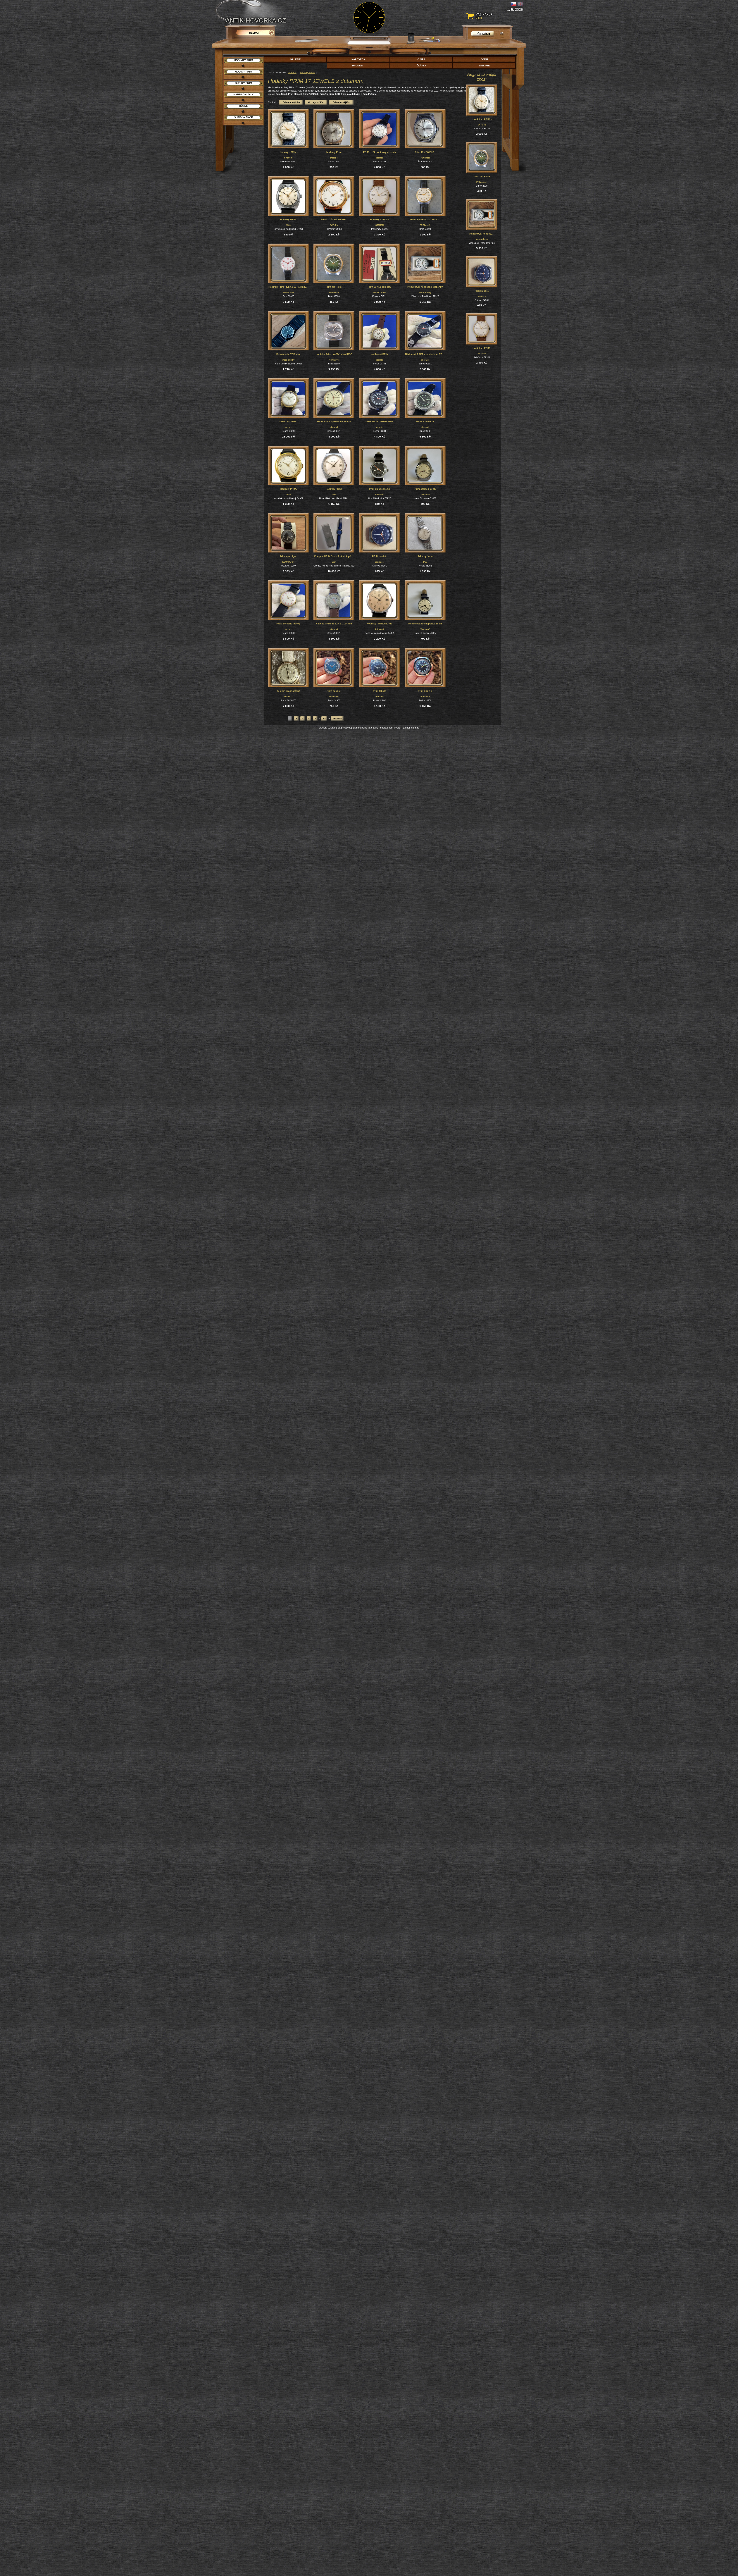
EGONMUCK (288, 563)
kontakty (373, 727)
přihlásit (483, 33)
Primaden (334, 698)
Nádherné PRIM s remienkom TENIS (425, 355)
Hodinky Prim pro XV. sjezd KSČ (334, 355)
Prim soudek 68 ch (425, 490)
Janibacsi (425, 159)
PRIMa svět (425, 226)
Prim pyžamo (425, 557)
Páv (425, 563)
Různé (243, 105)
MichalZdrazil (379, 294)
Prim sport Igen (288, 557)
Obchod (292, 72)
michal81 (288, 698)
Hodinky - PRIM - (288, 153)
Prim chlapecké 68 (379, 490)
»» (324, 718)
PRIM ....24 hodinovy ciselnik (379, 153)
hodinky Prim (334, 153)
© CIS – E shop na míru (406, 727)
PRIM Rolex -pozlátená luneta (334, 423)
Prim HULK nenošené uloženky (425, 288)
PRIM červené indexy (288, 625)
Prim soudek (334, 692)
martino (334, 159)
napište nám (386, 727)
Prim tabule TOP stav (288, 355)
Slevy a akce (243, 117)
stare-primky (425, 294)
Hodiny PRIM (243, 71)
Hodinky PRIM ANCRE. (379, 625)
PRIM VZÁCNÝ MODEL (334, 221)
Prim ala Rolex (334, 288)
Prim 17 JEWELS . (425, 153)
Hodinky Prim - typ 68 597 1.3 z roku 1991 (288, 288)
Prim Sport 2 (425, 692)
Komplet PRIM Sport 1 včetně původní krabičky (334, 557)
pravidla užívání (327, 727)
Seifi (334, 563)
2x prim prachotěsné (288, 692)
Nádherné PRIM (379, 355)
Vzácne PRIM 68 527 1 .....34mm (334, 625)
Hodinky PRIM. (288, 221)
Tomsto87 (379, 496)
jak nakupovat (360, 727)
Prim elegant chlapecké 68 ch (425, 625)
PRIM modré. (379, 557)
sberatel (379, 159)
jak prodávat (344, 727)
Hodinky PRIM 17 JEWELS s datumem (316, 81)
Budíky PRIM (243, 83)
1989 (288, 226)
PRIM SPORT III (425, 423)
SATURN (288, 159)
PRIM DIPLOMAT (288, 423)
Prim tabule (379, 692)
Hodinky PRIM (307, 72)
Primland (379, 631)
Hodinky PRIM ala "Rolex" (425, 221)
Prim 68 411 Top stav (379, 288)
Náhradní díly (243, 94)
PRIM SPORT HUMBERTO (379, 423)
